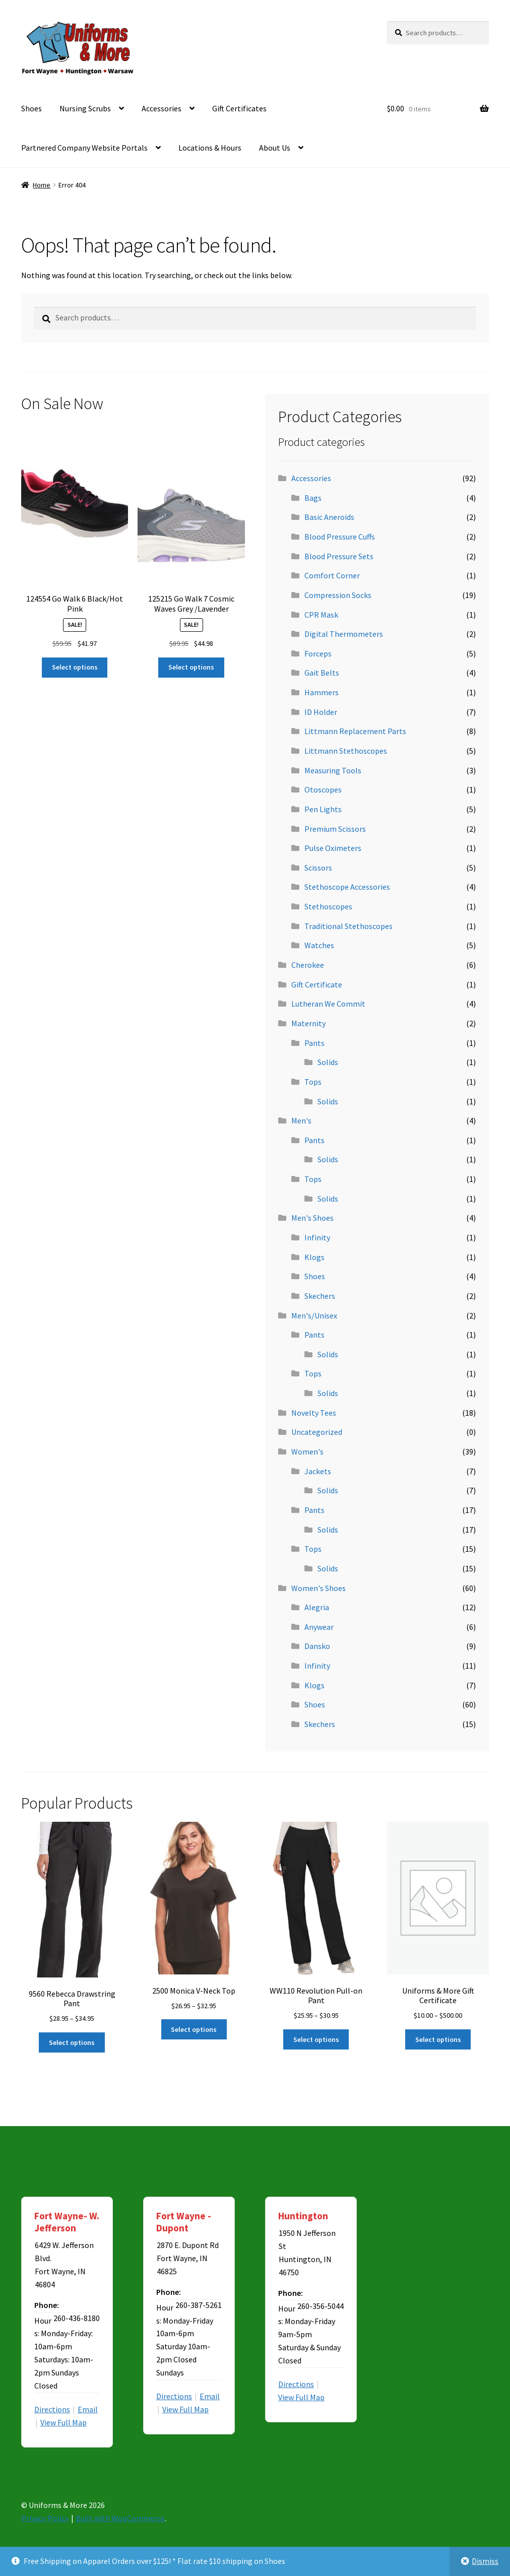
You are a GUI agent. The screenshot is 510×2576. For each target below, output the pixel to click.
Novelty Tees (313, 1413)
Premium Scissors (335, 829)
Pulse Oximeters (332, 848)
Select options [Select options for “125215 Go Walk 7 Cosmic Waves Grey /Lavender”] (191, 667)
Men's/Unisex (314, 1315)
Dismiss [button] (485, 2561)
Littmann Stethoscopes (345, 751)
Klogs (314, 1257)
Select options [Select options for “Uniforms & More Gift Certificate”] (438, 2039)
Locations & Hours (209, 148)
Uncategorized (316, 1432)
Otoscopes (323, 789)
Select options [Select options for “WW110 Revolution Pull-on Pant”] (316, 2039)
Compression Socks (337, 595)
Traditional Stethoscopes (348, 926)
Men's (301, 1120)
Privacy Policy (45, 2518)
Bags (313, 498)
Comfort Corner (332, 575)
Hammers (321, 692)
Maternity (308, 1023)
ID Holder (320, 712)
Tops (313, 1082)
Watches (319, 945)
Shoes (31, 108)
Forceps (318, 653)
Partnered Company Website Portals (84, 148)
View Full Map (63, 2422)
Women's (307, 1451)
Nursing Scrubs (85, 108)
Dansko (317, 1646)
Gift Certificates (239, 108)
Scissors (318, 868)
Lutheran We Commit (328, 1004)
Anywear (319, 1627)
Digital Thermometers (343, 634)
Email (88, 2409)
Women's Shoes (318, 1588)
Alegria (316, 1607)
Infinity (317, 1237)
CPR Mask (321, 615)
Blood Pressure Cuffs (339, 537)
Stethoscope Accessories (347, 887)
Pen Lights (323, 809)
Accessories (161, 108)
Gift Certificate (316, 984)
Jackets (317, 1471)
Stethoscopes (328, 906)
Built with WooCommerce (120, 2518)
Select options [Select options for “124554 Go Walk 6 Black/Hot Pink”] (75, 667)
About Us (274, 148)
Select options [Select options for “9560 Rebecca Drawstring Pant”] (72, 2042)
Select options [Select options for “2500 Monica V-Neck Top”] (194, 2029)
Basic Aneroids (329, 517)
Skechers (319, 1296)
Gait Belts (321, 673)
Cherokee (307, 965)
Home (41, 184)
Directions (52, 2409)
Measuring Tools (332, 770)
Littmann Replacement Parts (355, 731)
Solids (327, 1062)
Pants (314, 1043)
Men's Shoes (312, 1218)
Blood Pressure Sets (338, 556)
